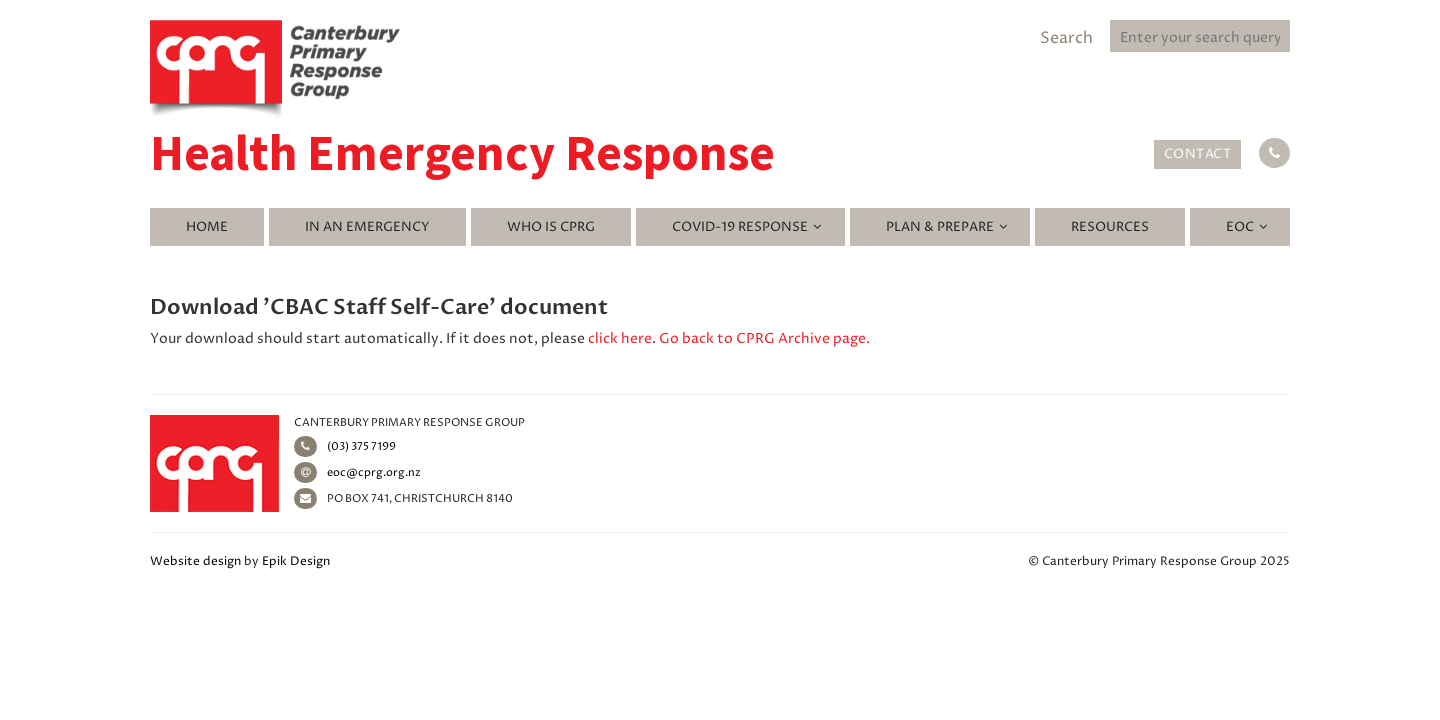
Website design (195, 561)
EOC (1240, 227)
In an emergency (367, 227)
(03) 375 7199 (345, 446)
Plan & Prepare (940, 227)
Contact (1198, 154)
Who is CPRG (551, 227)
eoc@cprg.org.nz (357, 472)
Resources (1110, 227)
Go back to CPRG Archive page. (764, 338)
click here (620, 338)
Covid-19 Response (740, 227)
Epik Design (296, 561)
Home (207, 227)
